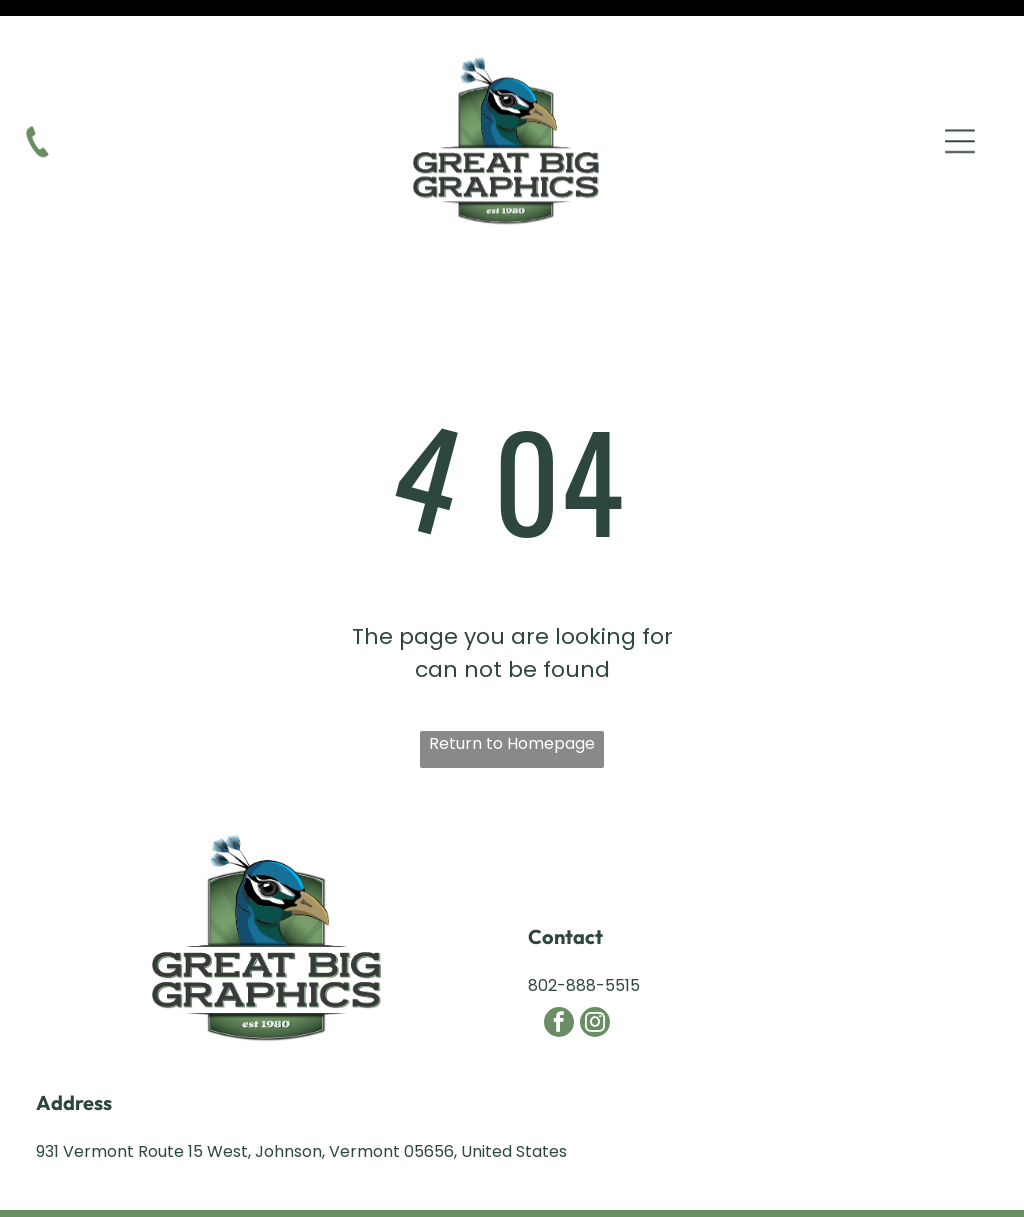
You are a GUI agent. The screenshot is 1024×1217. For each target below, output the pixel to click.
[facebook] (559, 974)
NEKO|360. (719, 1188)
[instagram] (595, 974)
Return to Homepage (512, 693)
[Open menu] (960, 106)
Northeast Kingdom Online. (472, 1188)
